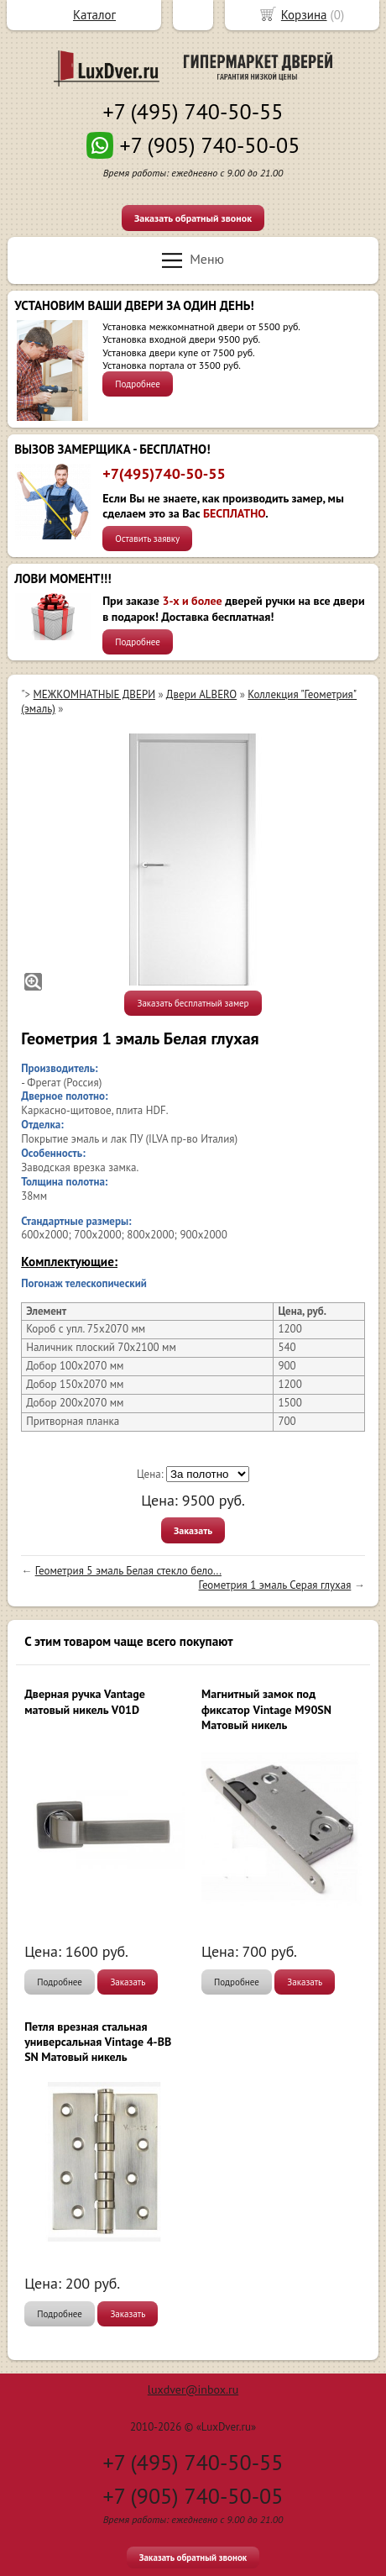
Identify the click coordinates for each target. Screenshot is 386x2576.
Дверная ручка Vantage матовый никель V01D (84, 1701)
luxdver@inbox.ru (193, 2389)
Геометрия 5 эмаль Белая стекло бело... (128, 1571)
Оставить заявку (147, 538)
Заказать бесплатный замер (192, 1003)
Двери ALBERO (201, 694)
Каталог (94, 15)
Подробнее (137, 384)
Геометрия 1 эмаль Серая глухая (275, 1585)
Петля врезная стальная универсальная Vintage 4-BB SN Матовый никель (97, 2041)
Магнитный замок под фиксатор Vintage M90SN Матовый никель (266, 1709)
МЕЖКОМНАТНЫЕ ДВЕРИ (94, 694)
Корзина (304, 15)
